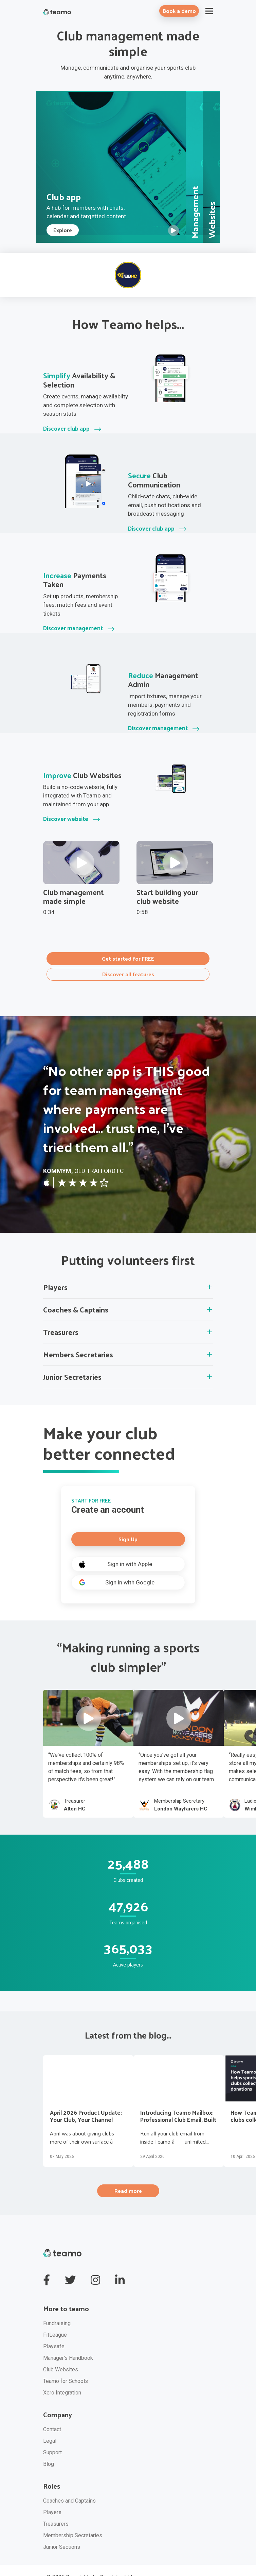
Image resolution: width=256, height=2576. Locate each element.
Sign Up (128, 1525)
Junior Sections (61, 2531)
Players (52, 2496)
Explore (62, 221)
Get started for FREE (128, 949)
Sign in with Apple (113, 1550)
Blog (48, 2448)
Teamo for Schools (65, 2365)
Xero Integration (62, 2376)
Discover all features (128, 961)
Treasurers (56, 2508)
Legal (49, 2425)
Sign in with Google (114, 1569)
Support (52, 2436)
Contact (52, 2413)
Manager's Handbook (68, 2342)
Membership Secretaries (72, 2519)
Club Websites (60, 2353)
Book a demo (179, 11)
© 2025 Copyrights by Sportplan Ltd (89, 2561)
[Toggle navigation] (209, 11)
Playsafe (54, 2330)
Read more (128, 2176)
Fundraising (57, 2307)
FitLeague (55, 2319)
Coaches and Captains (69, 2484)
